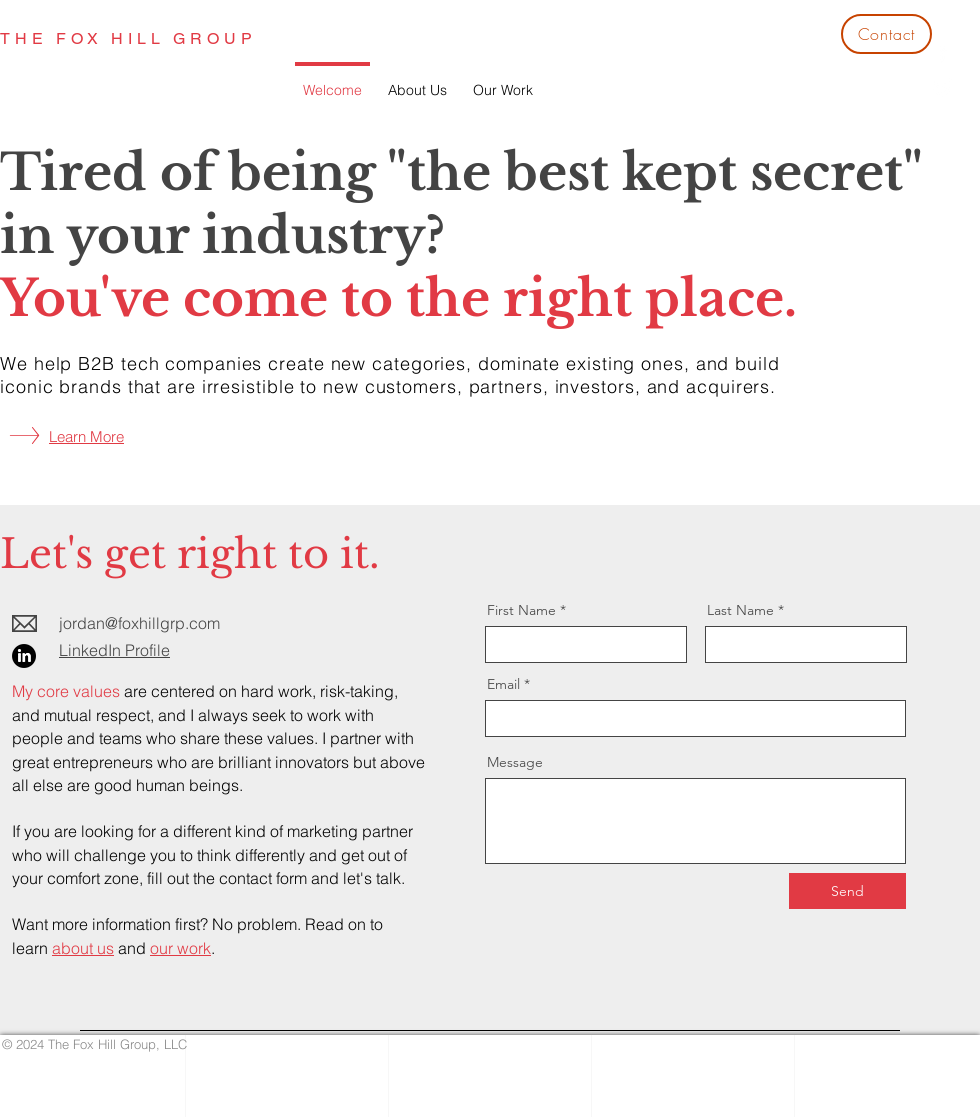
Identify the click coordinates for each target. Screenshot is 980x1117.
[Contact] (886, 34)
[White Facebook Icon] (942, 52)
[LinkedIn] (24, 656)
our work (180, 948)
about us (83, 948)
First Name (521, 610)
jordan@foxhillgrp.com (139, 623)
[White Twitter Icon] (942, 87)
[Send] (847, 891)
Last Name (740, 610)
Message (515, 762)
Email (503, 684)
